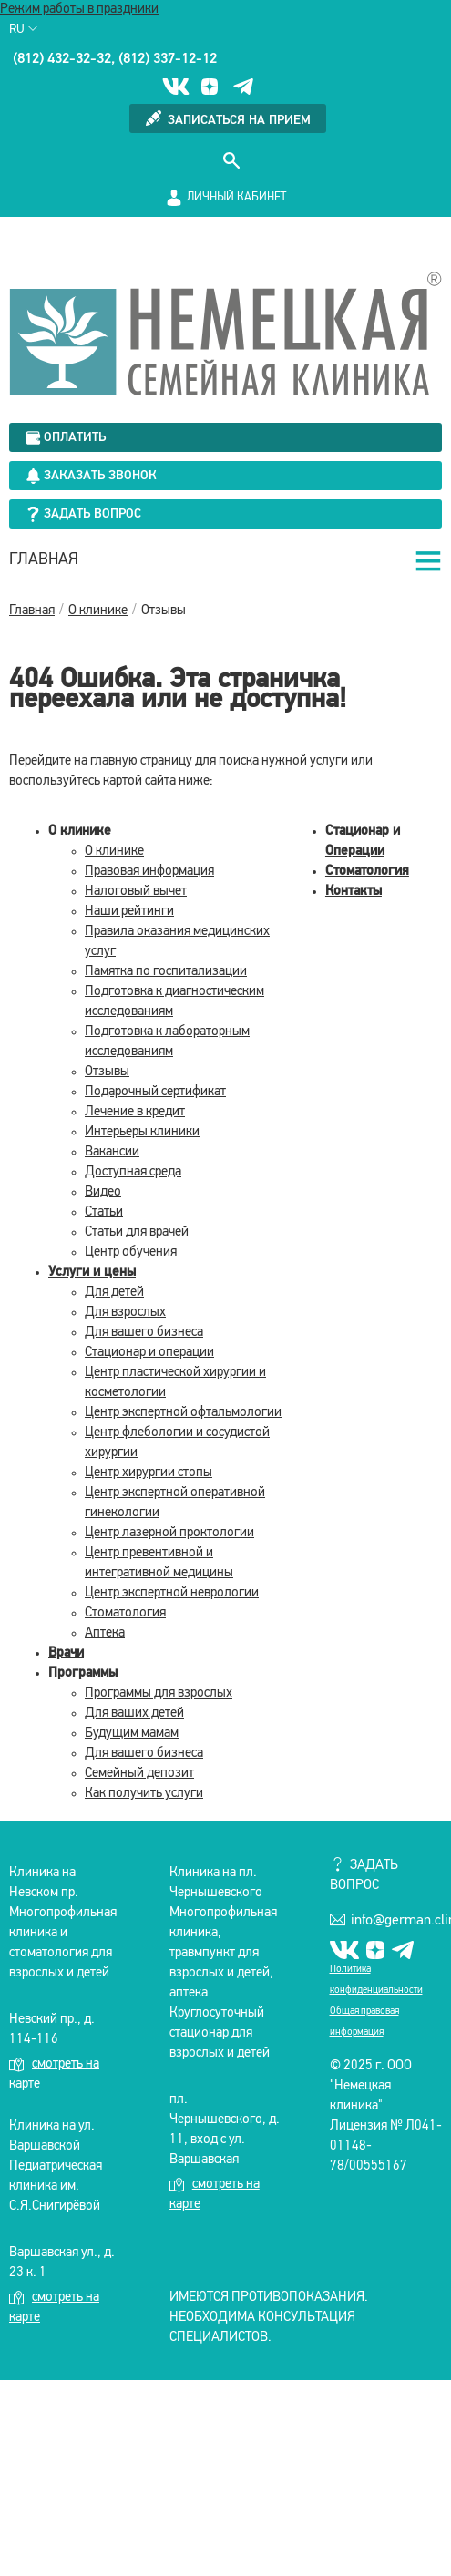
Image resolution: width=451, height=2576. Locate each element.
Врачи (66, 1653)
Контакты (353, 891)
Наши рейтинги (129, 912)
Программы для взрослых (158, 1693)
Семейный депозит (139, 1774)
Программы (83, 1673)
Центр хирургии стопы (148, 1473)
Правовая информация (149, 871)
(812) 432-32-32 (62, 59)
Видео (103, 1192)
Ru (23, 29)
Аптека (105, 1633)
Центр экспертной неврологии (172, 1593)
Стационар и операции (149, 1353)
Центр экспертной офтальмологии (183, 1413)
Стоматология (125, 1613)
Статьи (104, 1212)
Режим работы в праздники (79, 9)
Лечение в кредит (135, 1112)
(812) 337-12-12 (167, 59)
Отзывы (107, 1072)
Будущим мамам (132, 1733)
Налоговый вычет (136, 891)
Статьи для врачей (137, 1232)
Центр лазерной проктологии (169, 1533)
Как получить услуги (144, 1794)
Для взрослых (125, 1312)
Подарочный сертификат (155, 1092)
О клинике (79, 831)
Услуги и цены (92, 1272)
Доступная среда (133, 1172)
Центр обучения (131, 1252)
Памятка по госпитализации (166, 972)
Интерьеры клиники (142, 1132)
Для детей (114, 1292)
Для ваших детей (134, 1713)
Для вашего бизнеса (144, 1332)
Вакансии (112, 1152)
